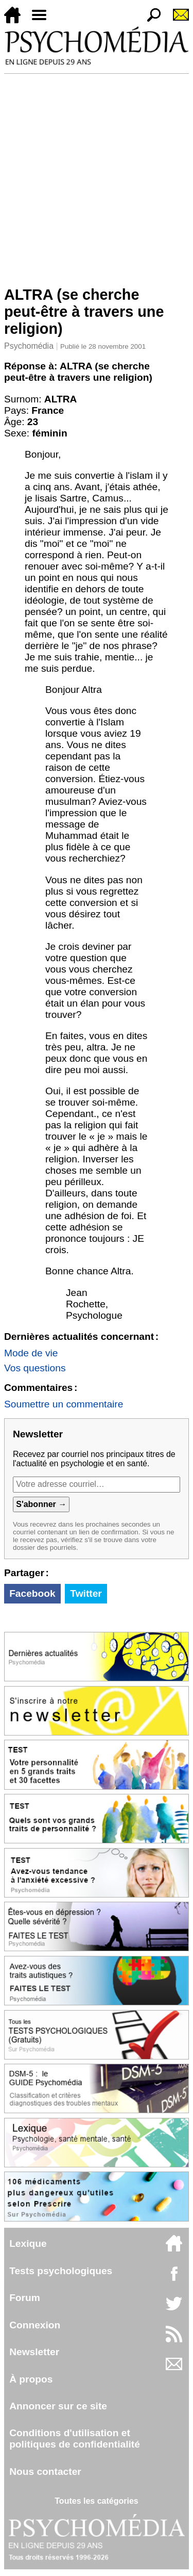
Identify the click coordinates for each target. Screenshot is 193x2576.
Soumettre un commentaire (63, 1404)
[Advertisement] (96, 175)
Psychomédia (29, 346)
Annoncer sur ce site (58, 2406)
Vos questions (34, 1368)
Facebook (32, 1593)
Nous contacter (45, 2471)
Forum (24, 2297)
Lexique (28, 2243)
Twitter (85, 1593)
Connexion (34, 2325)
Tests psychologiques (60, 2270)
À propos (30, 2379)
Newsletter (34, 2351)
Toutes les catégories (96, 2501)
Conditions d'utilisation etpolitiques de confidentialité (74, 2438)
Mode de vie (31, 1353)
